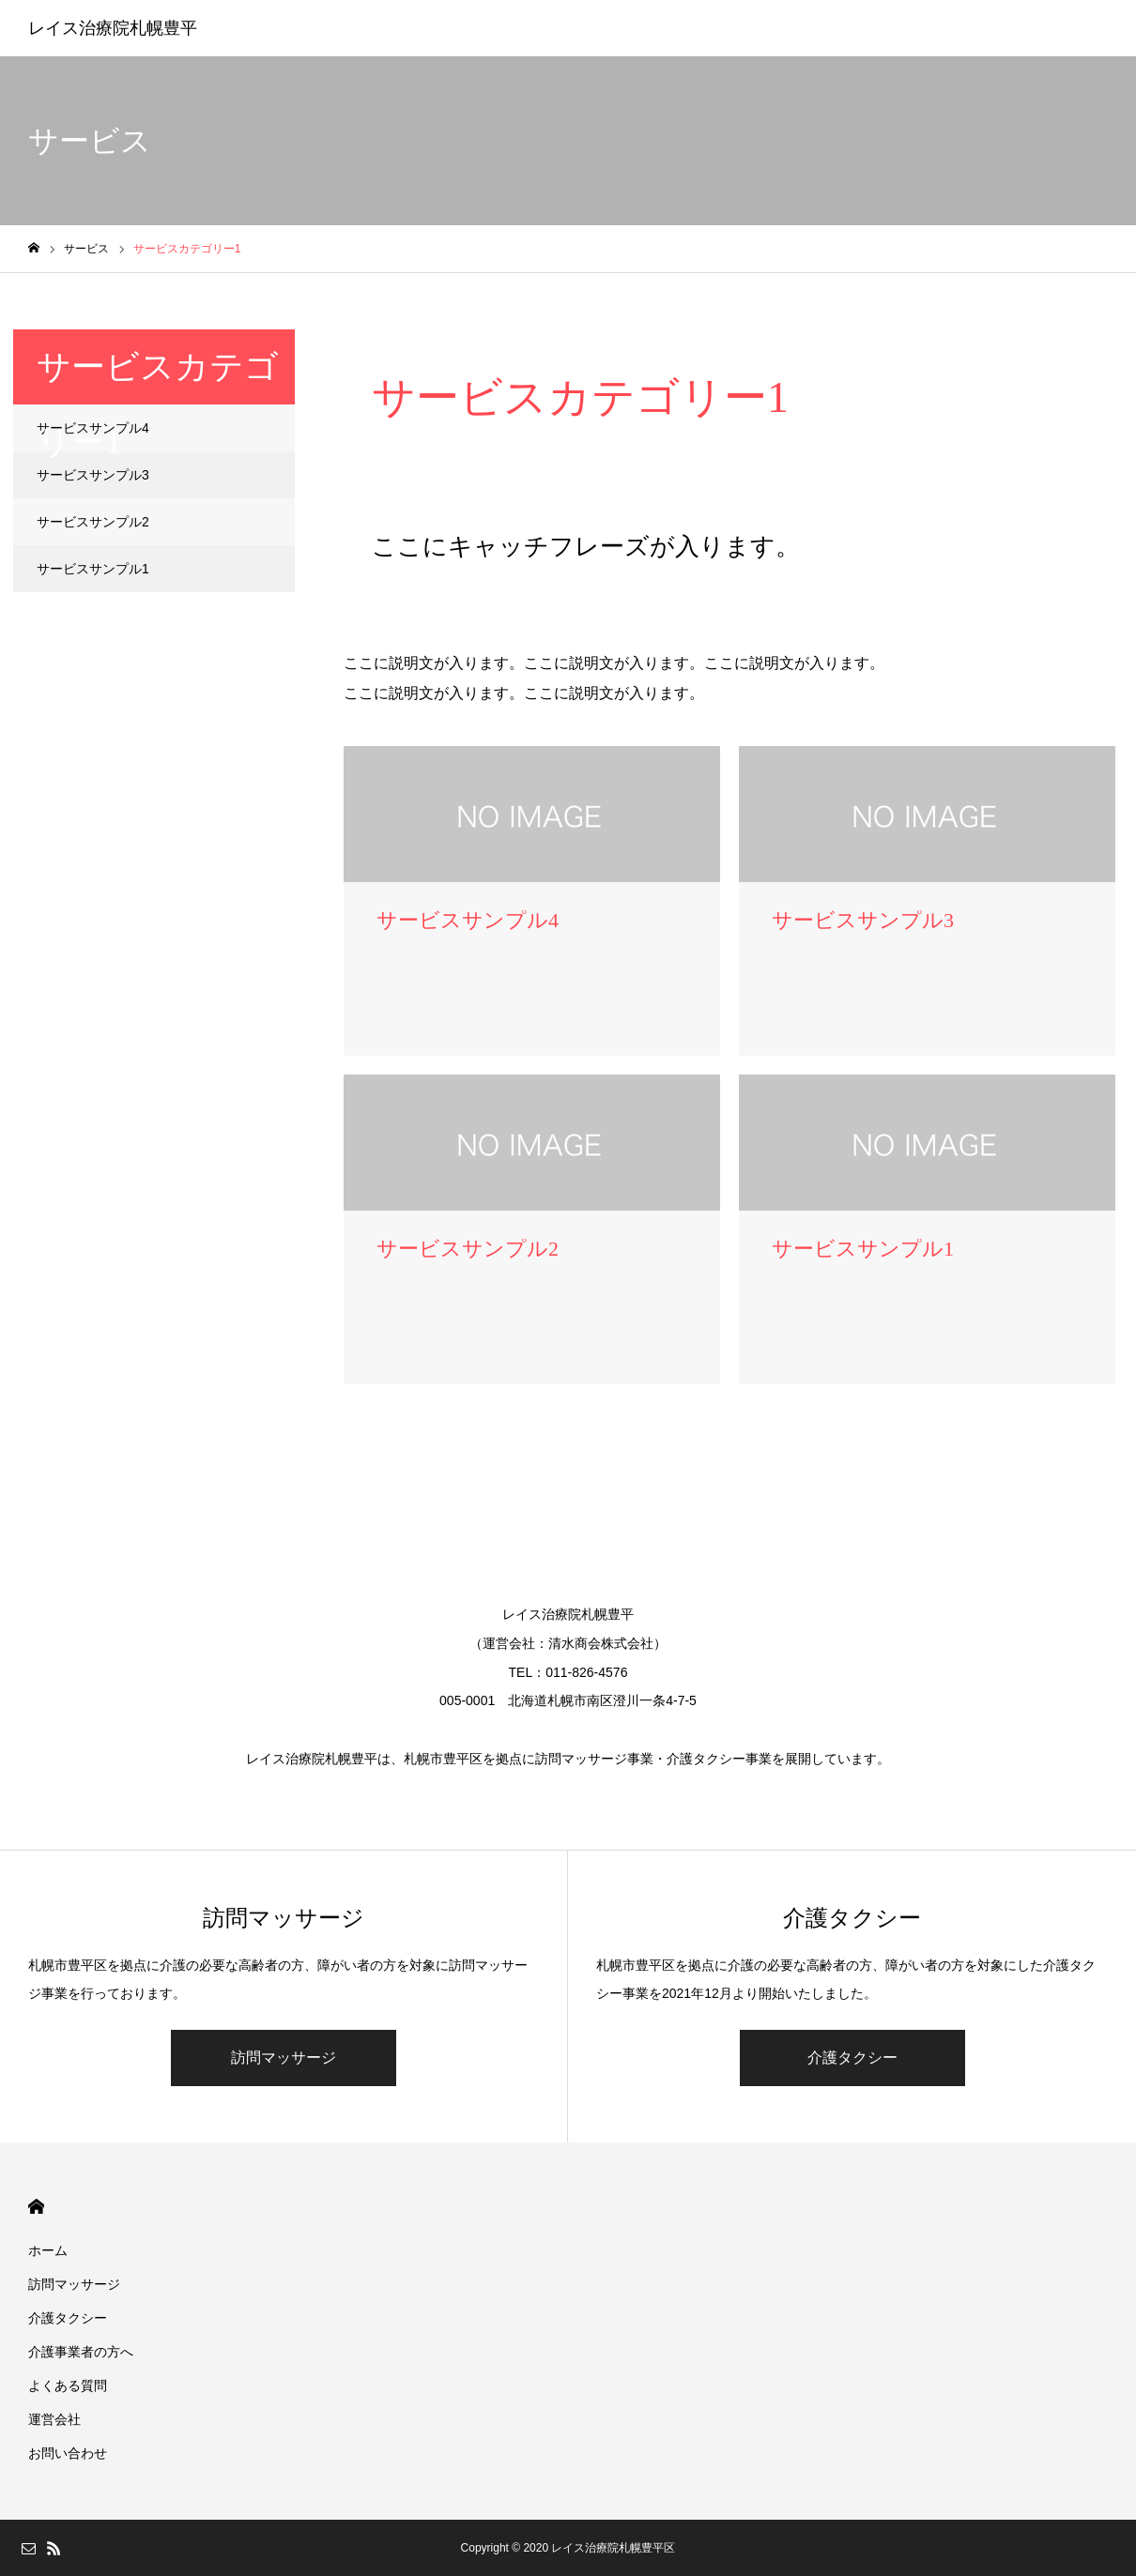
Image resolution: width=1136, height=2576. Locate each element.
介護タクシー (852, 2057)
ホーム (48, 2250)
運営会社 (54, 2419)
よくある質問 (67, 2385)
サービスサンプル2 (93, 521)
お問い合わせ (67, 2453)
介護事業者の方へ (80, 2351)
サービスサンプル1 (93, 568)
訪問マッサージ (283, 2057)
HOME (36, 2207)
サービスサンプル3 (93, 474)
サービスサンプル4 (93, 427)
